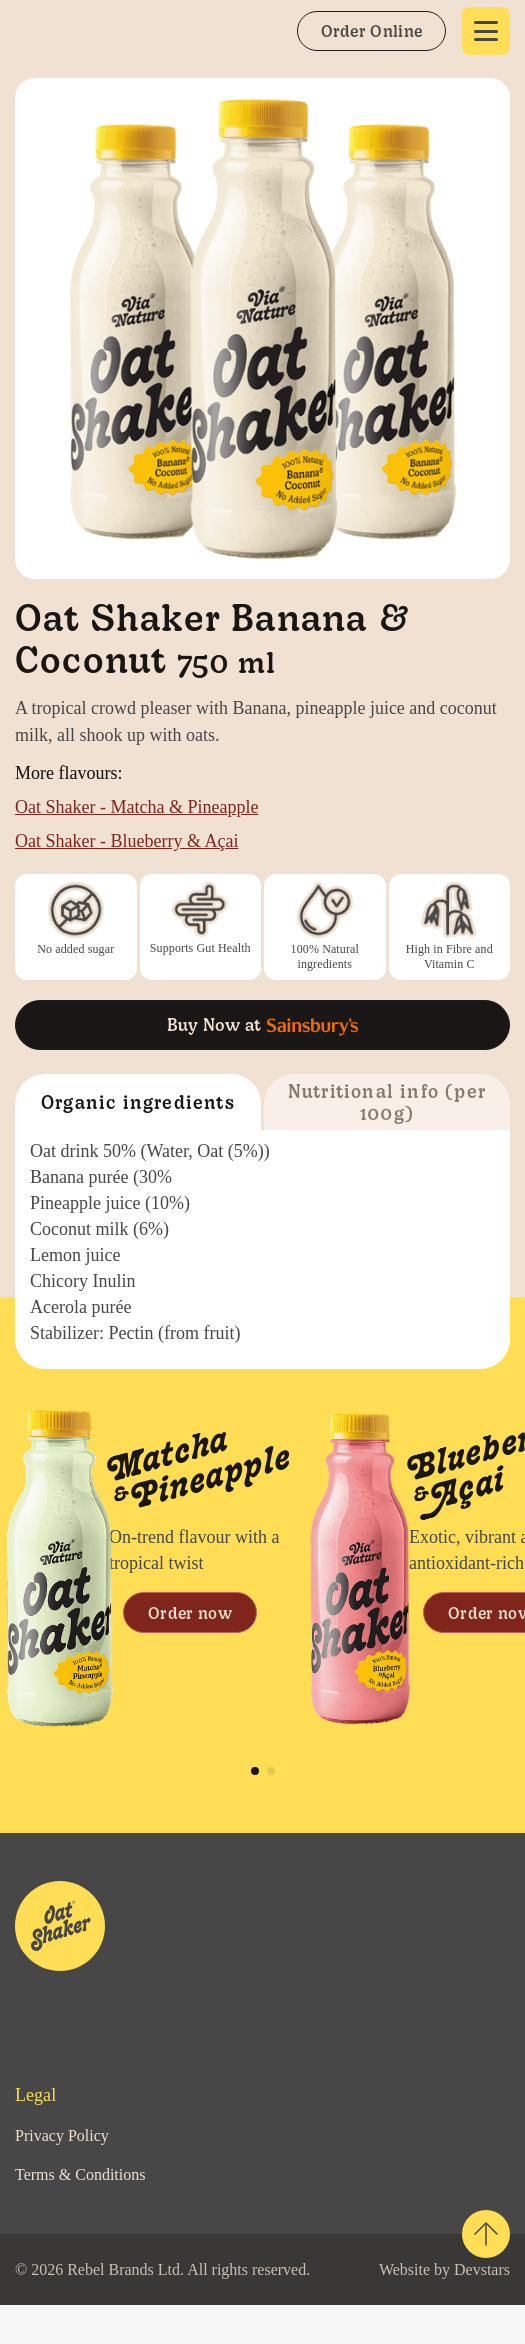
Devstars (131, 2308)
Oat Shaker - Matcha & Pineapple (154, 806)
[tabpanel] (150, 1568)
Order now (190, 1612)
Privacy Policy (66, 2135)
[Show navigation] (486, 31)
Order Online (371, 30)
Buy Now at (262, 1024)
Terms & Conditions (88, 2174)
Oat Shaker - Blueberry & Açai (140, 840)
